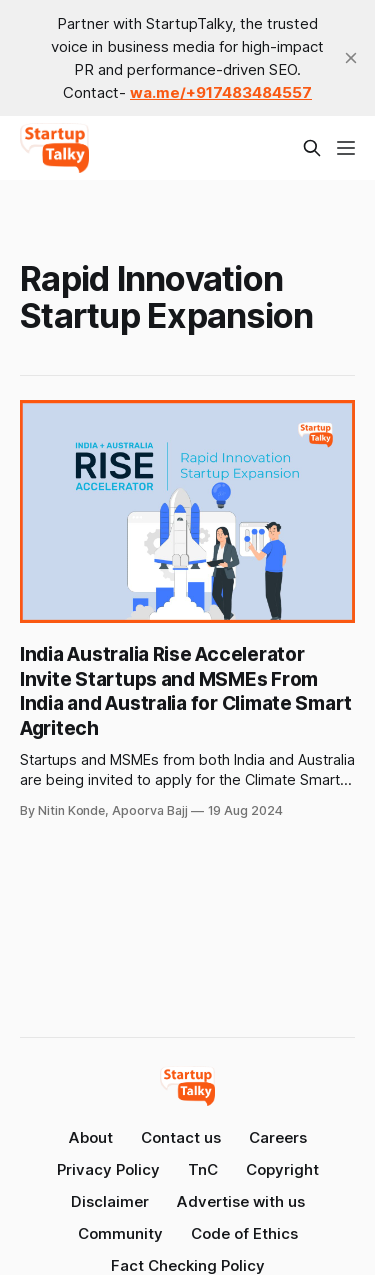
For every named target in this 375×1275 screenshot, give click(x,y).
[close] (351, 58)
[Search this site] (312, 148)
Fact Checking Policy (188, 1265)
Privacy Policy (108, 1169)
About (91, 1137)
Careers (278, 1137)
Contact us (181, 1137)
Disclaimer (110, 1201)
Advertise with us (241, 1201)
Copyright (282, 1169)
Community (120, 1233)
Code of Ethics (244, 1233)
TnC (203, 1169)
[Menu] (346, 148)
